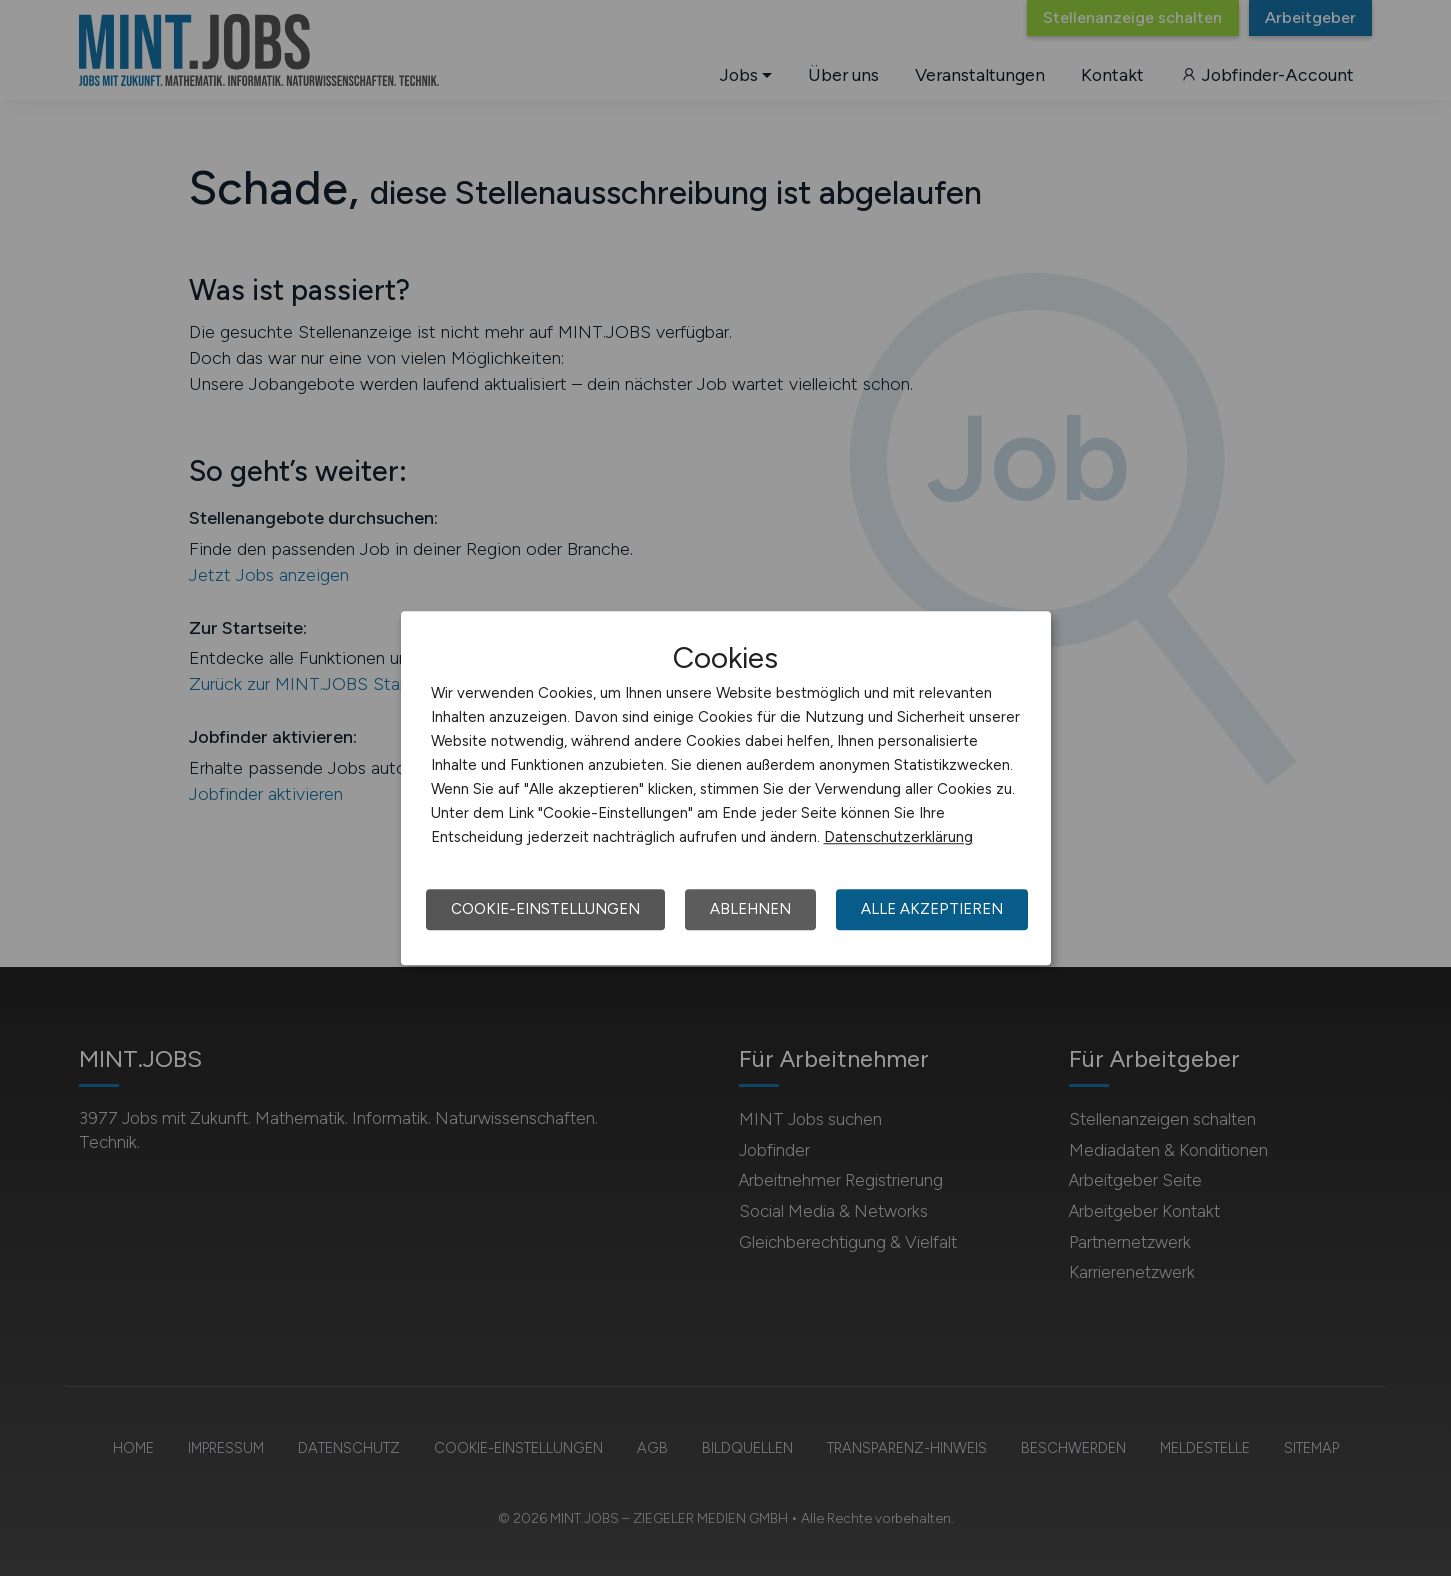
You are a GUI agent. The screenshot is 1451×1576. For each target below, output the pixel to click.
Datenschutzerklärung (898, 837)
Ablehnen (750, 909)
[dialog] (726, 788)
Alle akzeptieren (932, 909)
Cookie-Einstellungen (545, 909)
